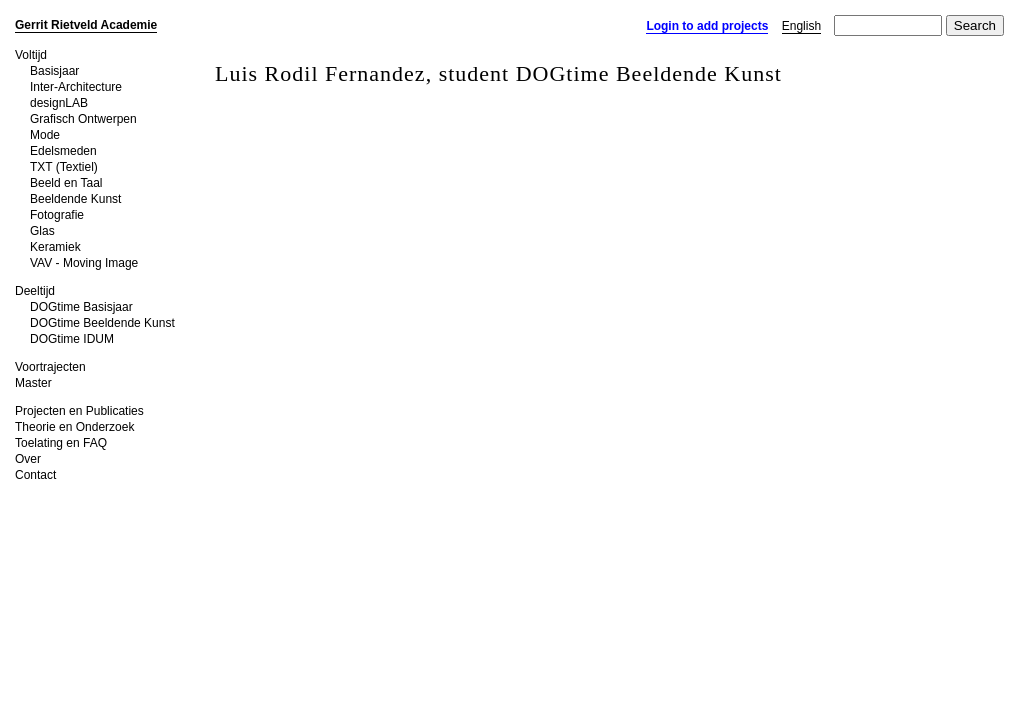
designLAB (59, 103)
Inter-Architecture (76, 87)
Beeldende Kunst (75, 199)
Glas (42, 231)
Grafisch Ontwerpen (83, 119)
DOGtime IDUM (72, 339)
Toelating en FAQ (61, 443)
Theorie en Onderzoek (74, 427)
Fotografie (57, 215)
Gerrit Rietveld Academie (86, 25)
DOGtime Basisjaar (81, 307)
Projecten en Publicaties (79, 411)
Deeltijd (35, 291)
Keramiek (55, 247)
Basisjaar (54, 71)
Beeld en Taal (66, 183)
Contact (35, 475)
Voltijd (31, 55)
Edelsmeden (63, 151)
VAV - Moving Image (84, 263)
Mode (45, 135)
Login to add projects (707, 26)
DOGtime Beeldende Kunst (102, 323)
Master (33, 383)
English (801, 26)
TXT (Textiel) (64, 167)
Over (28, 459)
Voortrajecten (50, 367)
